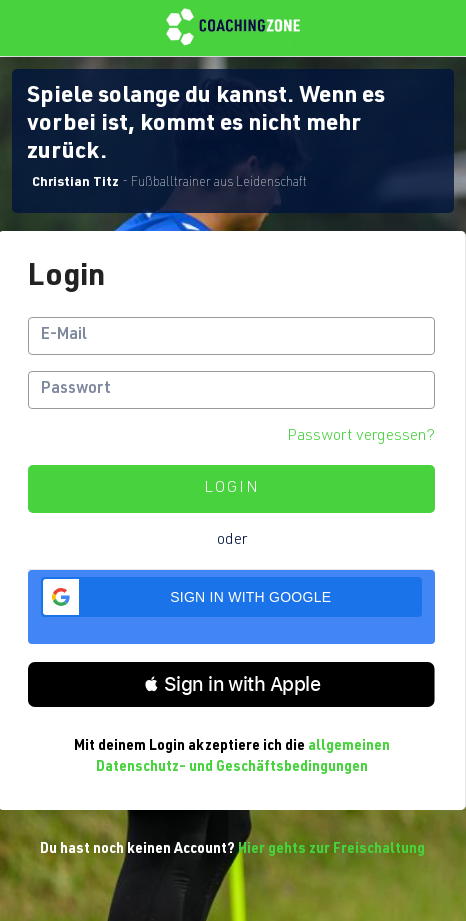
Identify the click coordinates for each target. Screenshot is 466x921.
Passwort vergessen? (361, 437)
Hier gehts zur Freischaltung (331, 850)
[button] (231, 597)
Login (232, 489)
